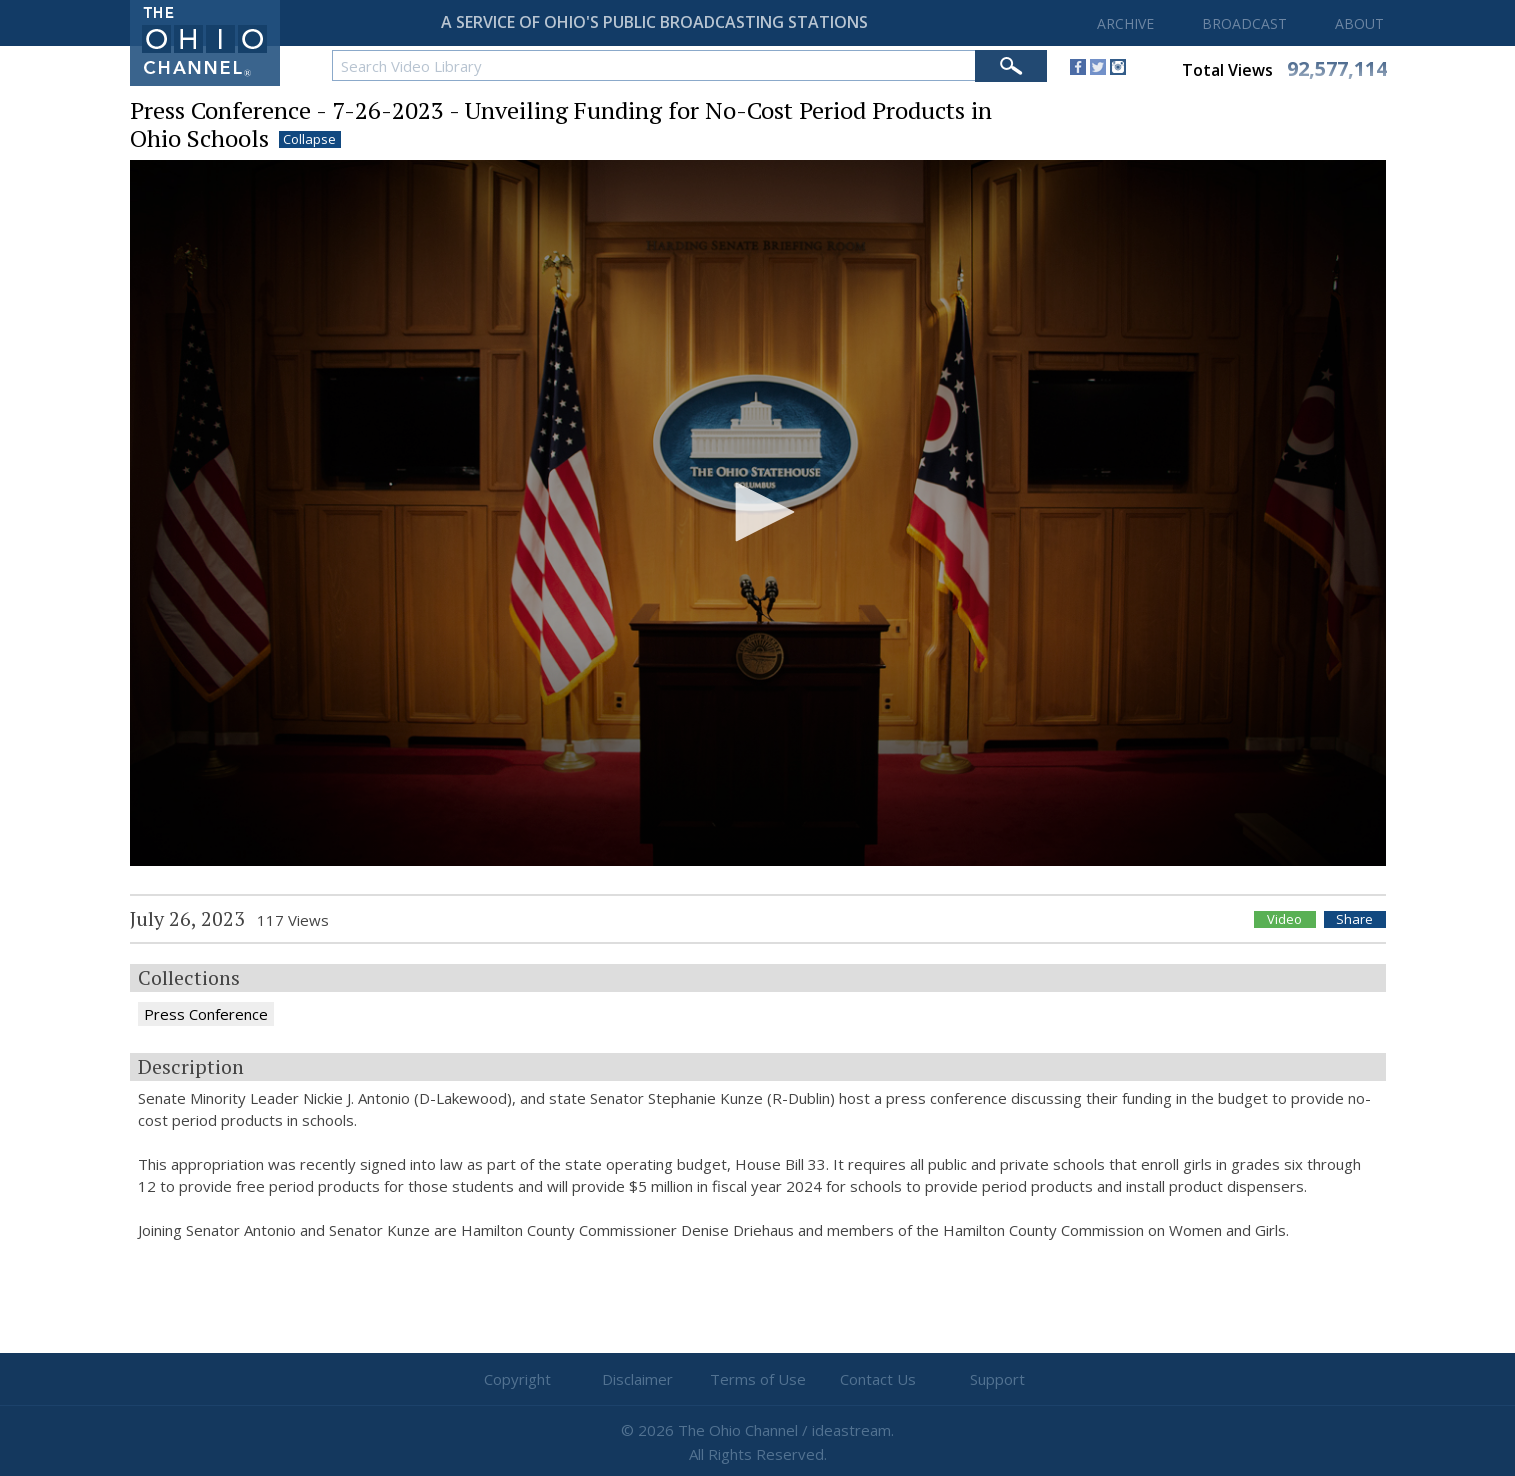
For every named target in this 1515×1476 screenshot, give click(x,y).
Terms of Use (758, 1379)
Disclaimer (637, 1379)
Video (1284, 919)
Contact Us (878, 1379)
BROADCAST (1244, 23)
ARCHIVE (1125, 23)
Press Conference (206, 1014)
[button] (758, 512)
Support (997, 1379)
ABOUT (1359, 23)
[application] (758, 513)
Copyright (517, 1379)
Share (1354, 919)
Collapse (309, 139)
